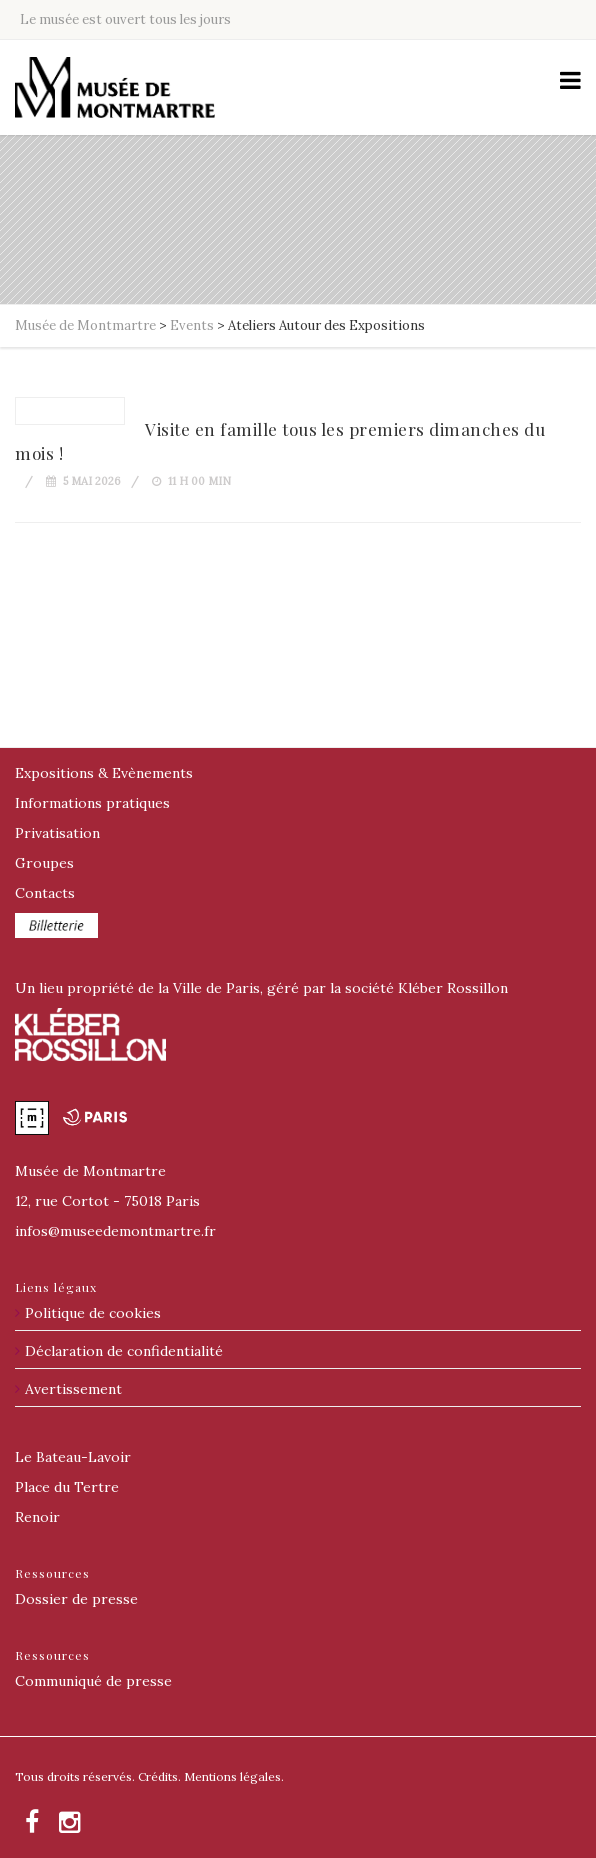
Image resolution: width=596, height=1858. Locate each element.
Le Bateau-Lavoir (73, 1457)
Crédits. (159, 1776)
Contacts (45, 893)
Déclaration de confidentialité (124, 1351)
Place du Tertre (67, 1487)
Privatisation (57, 833)
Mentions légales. (234, 1776)
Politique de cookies (93, 1313)
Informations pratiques (92, 803)
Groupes (44, 863)
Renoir (37, 1517)
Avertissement (73, 1389)
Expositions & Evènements (104, 773)
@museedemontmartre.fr (115, 1231)
